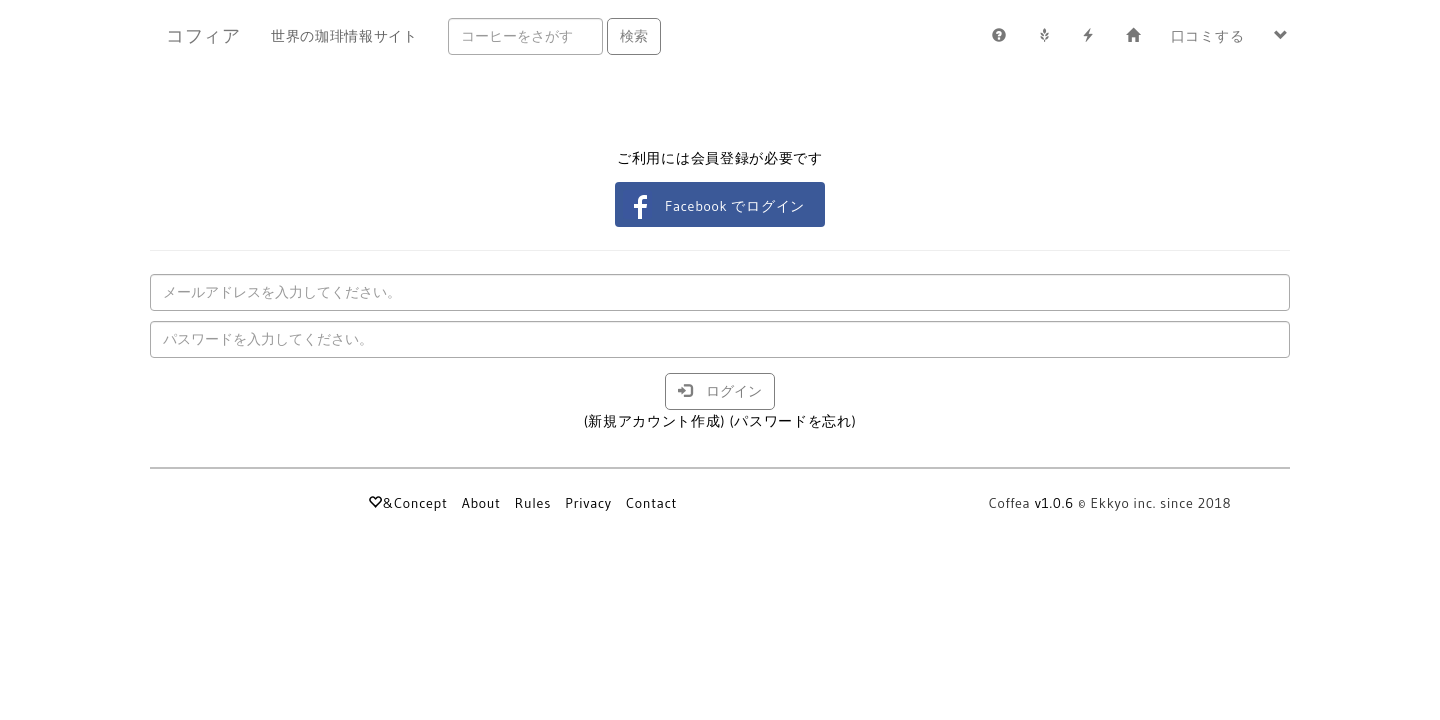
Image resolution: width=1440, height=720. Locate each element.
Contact (651, 503)
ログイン (720, 391)
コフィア (203, 36)
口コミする (1208, 36)
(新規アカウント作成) (655, 421)
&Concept (407, 503)
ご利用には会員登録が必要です (720, 158)
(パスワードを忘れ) (792, 421)
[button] (1281, 36)
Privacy (588, 503)
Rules (533, 503)
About (481, 503)
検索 (634, 36)
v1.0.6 (1054, 503)
